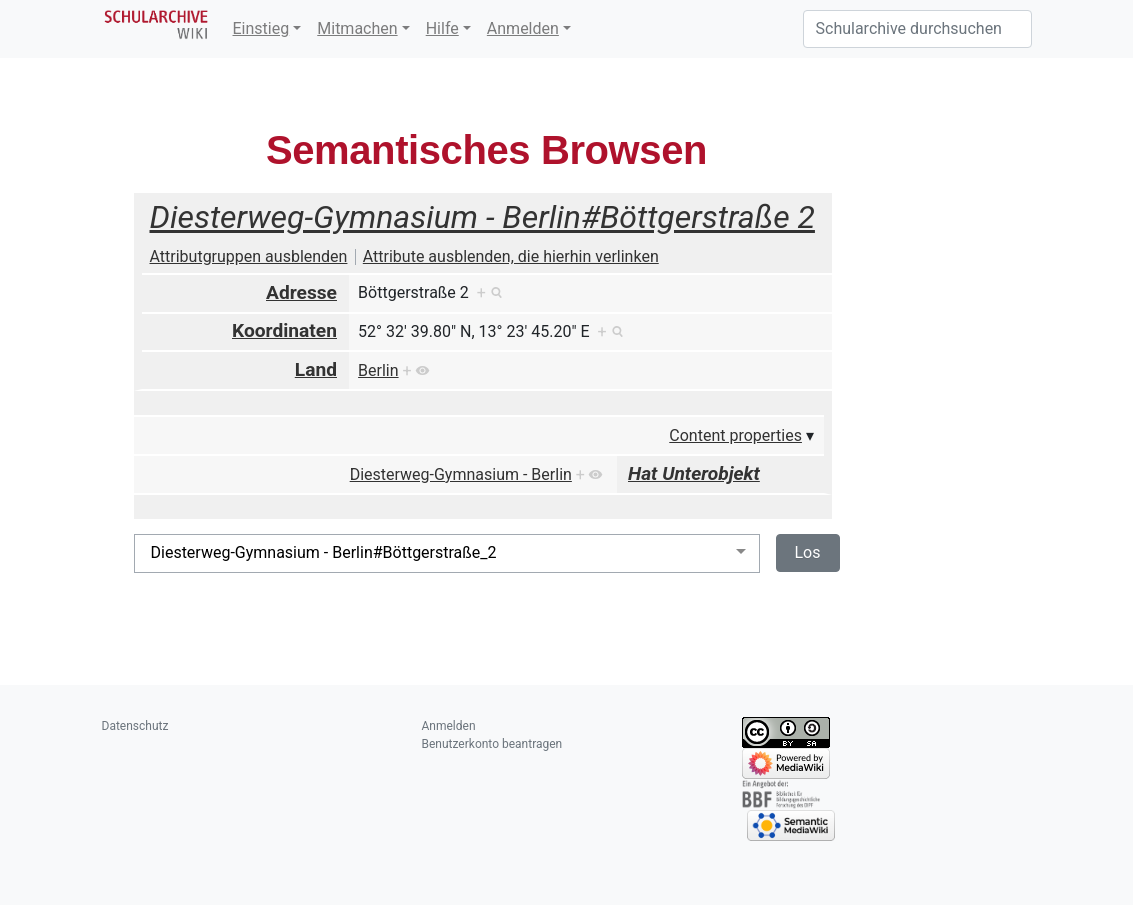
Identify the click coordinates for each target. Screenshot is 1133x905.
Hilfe (442, 28)
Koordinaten (284, 330)
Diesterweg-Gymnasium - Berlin (461, 474)
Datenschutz (135, 726)
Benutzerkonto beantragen (492, 744)
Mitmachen (357, 28)
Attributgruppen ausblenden (249, 256)
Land (316, 369)
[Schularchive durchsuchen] (917, 29)
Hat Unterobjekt (694, 473)
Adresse (301, 292)
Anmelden (523, 28)
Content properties (735, 435)
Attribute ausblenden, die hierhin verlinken (511, 256)
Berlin (378, 370)
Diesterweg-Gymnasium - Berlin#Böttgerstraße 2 (482, 217)
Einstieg (261, 28)
